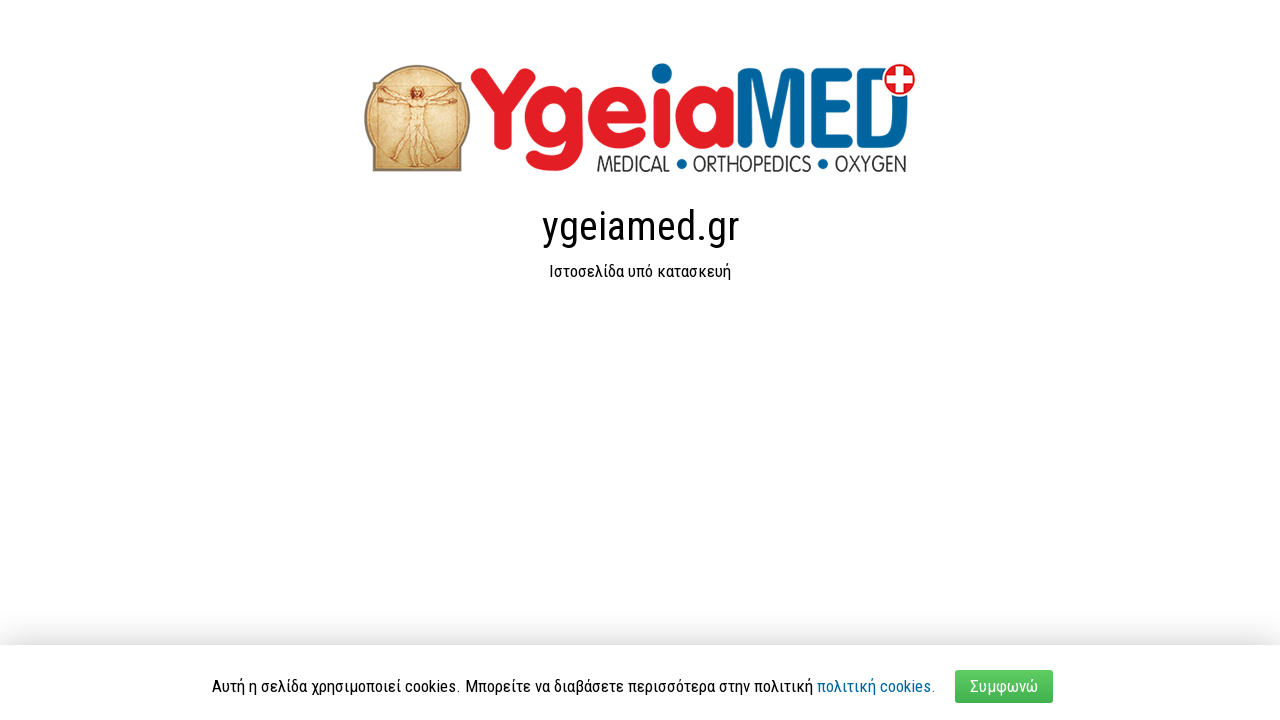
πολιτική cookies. (876, 686)
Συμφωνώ (1004, 686)
